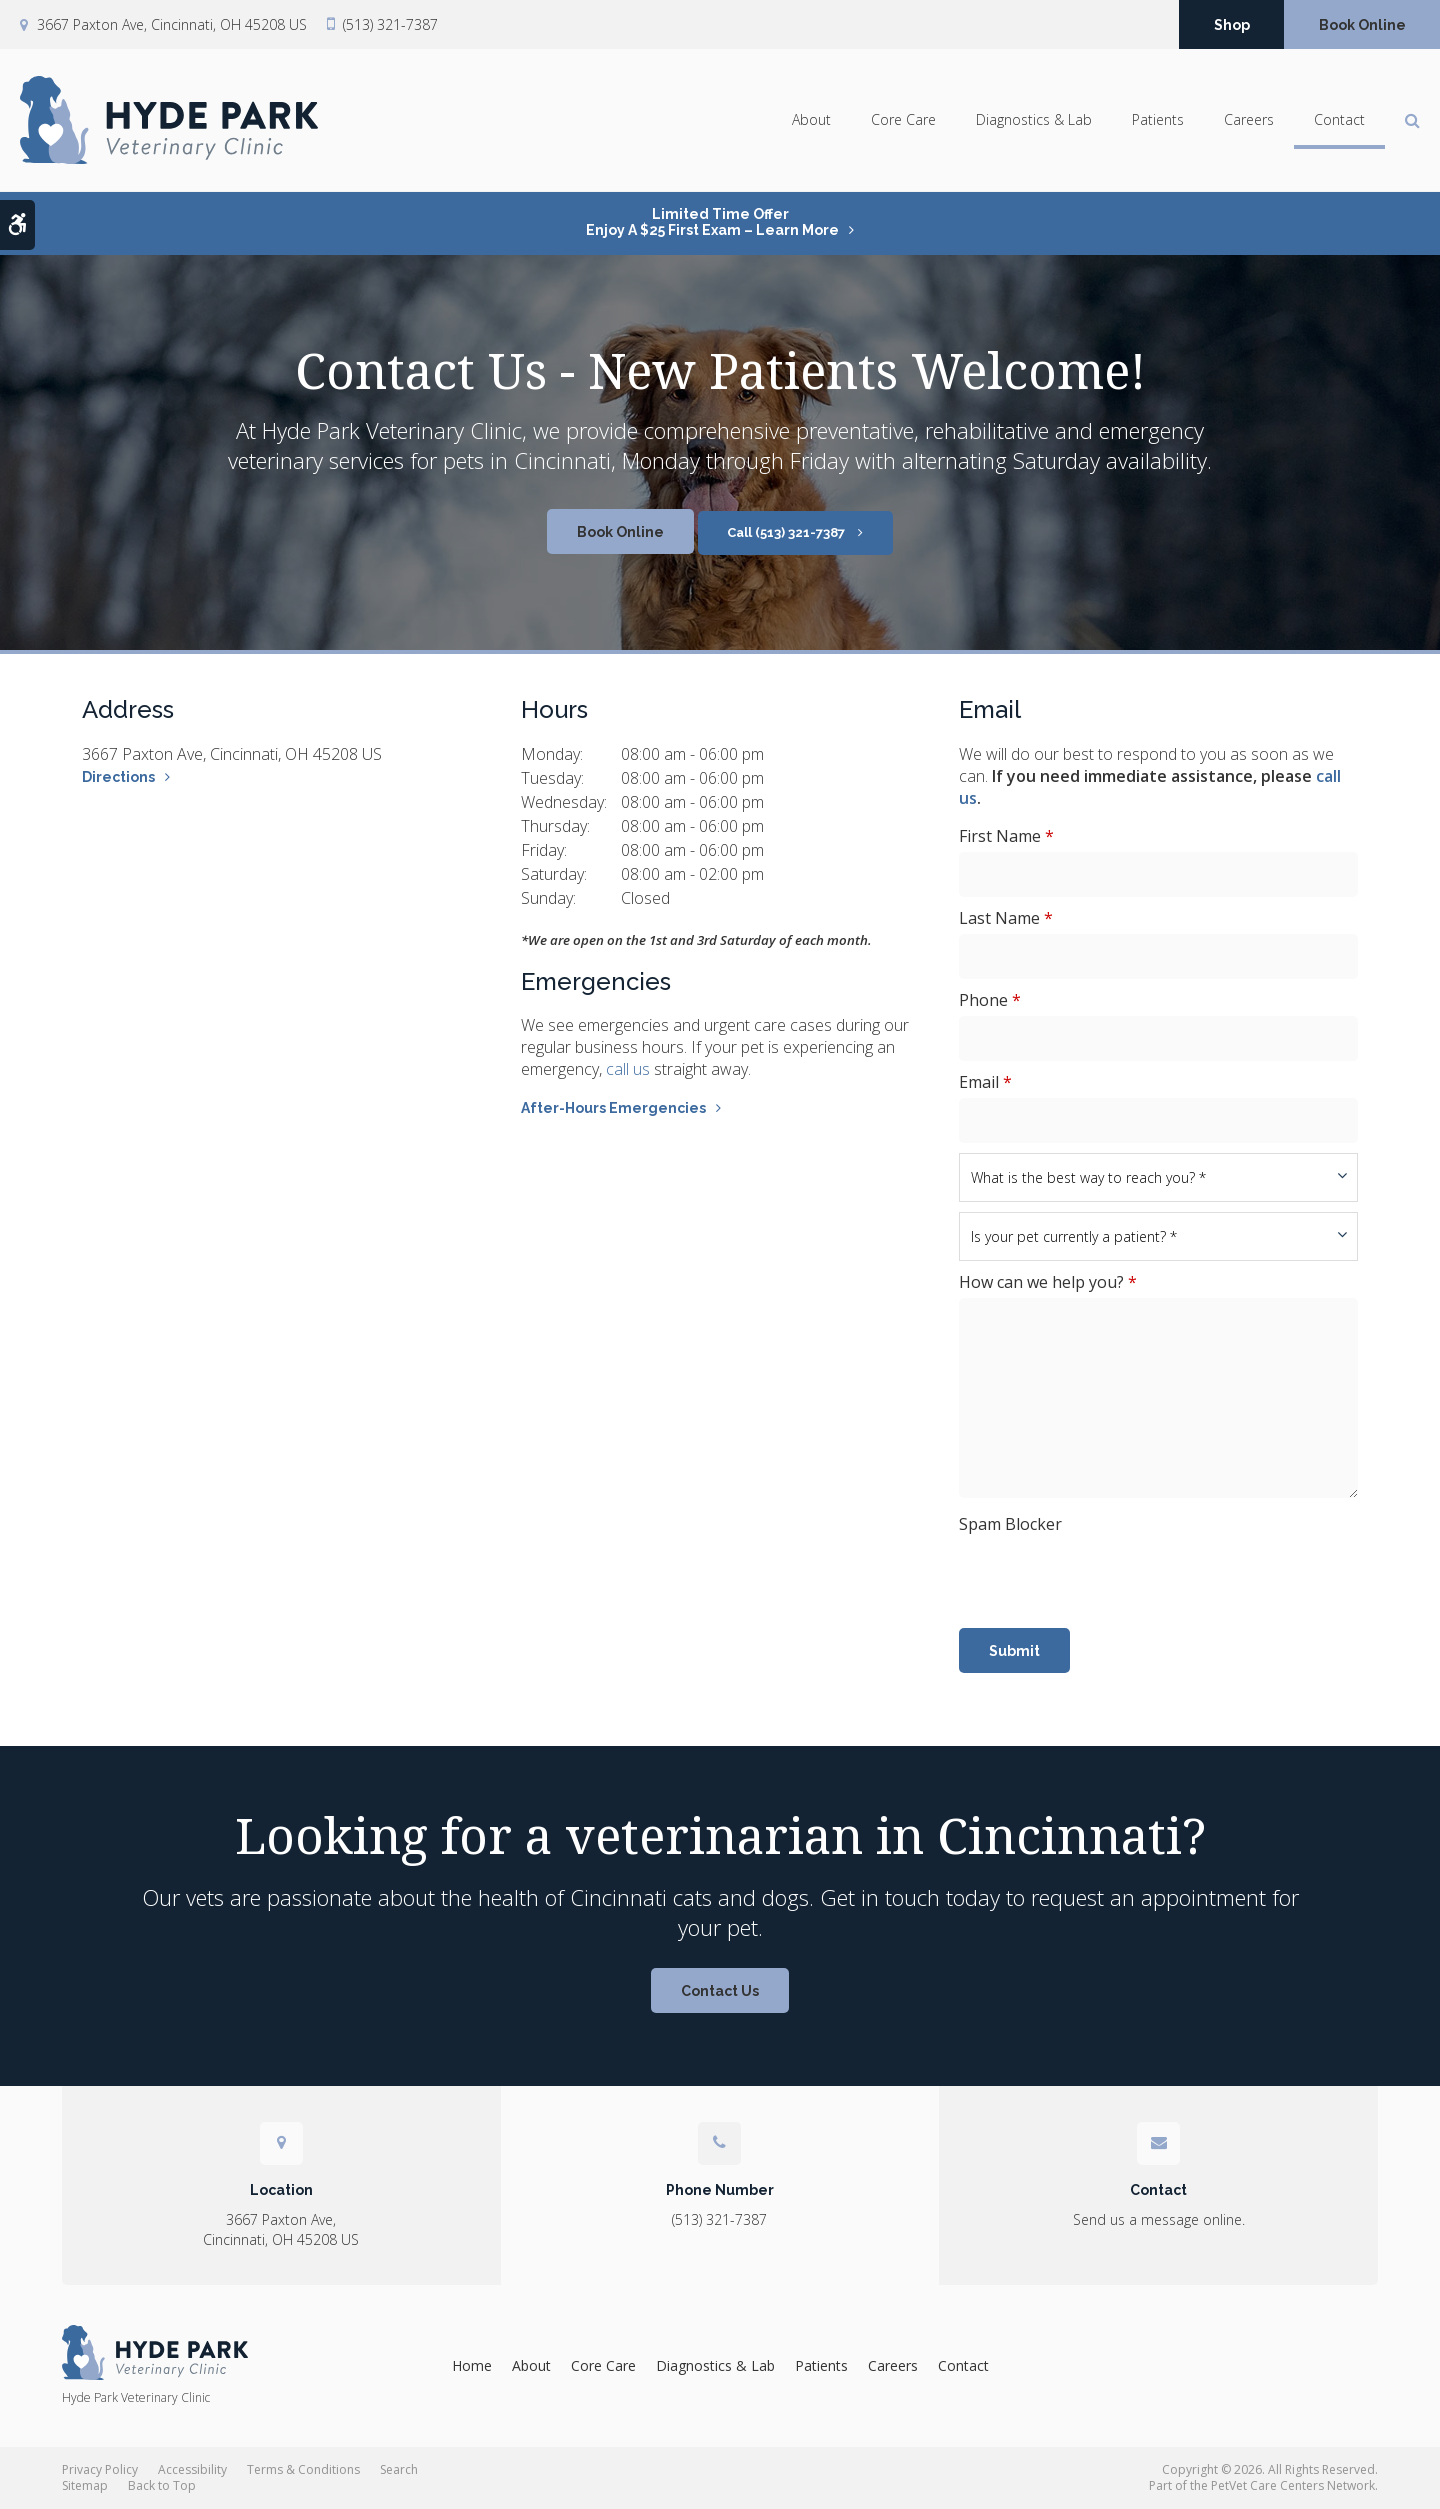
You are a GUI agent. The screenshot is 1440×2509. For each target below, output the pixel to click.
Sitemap (85, 2485)
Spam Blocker (1010, 1524)
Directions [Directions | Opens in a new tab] (118, 777)
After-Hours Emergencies (613, 1108)
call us (628, 1069)
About (811, 120)
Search (399, 2469)
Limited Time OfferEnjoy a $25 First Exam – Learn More (712, 222)
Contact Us (720, 1991)
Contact (1339, 120)
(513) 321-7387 (390, 24)
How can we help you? (1048, 1282)
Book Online (1362, 25)
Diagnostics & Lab (1034, 120)
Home (472, 2365)
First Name (1006, 836)
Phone (990, 1000)
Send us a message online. (1159, 2219)
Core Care (903, 120)
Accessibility (192, 2469)
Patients (1158, 120)
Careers (1249, 120)
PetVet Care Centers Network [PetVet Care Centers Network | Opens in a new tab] (1293, 2485)
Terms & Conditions (303, 2469)
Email (985, 1082)
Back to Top (162, 2485)
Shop (1232, 25)
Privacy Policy (100, 2469)
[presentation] (1111, 1579)
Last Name (1006, 918)
